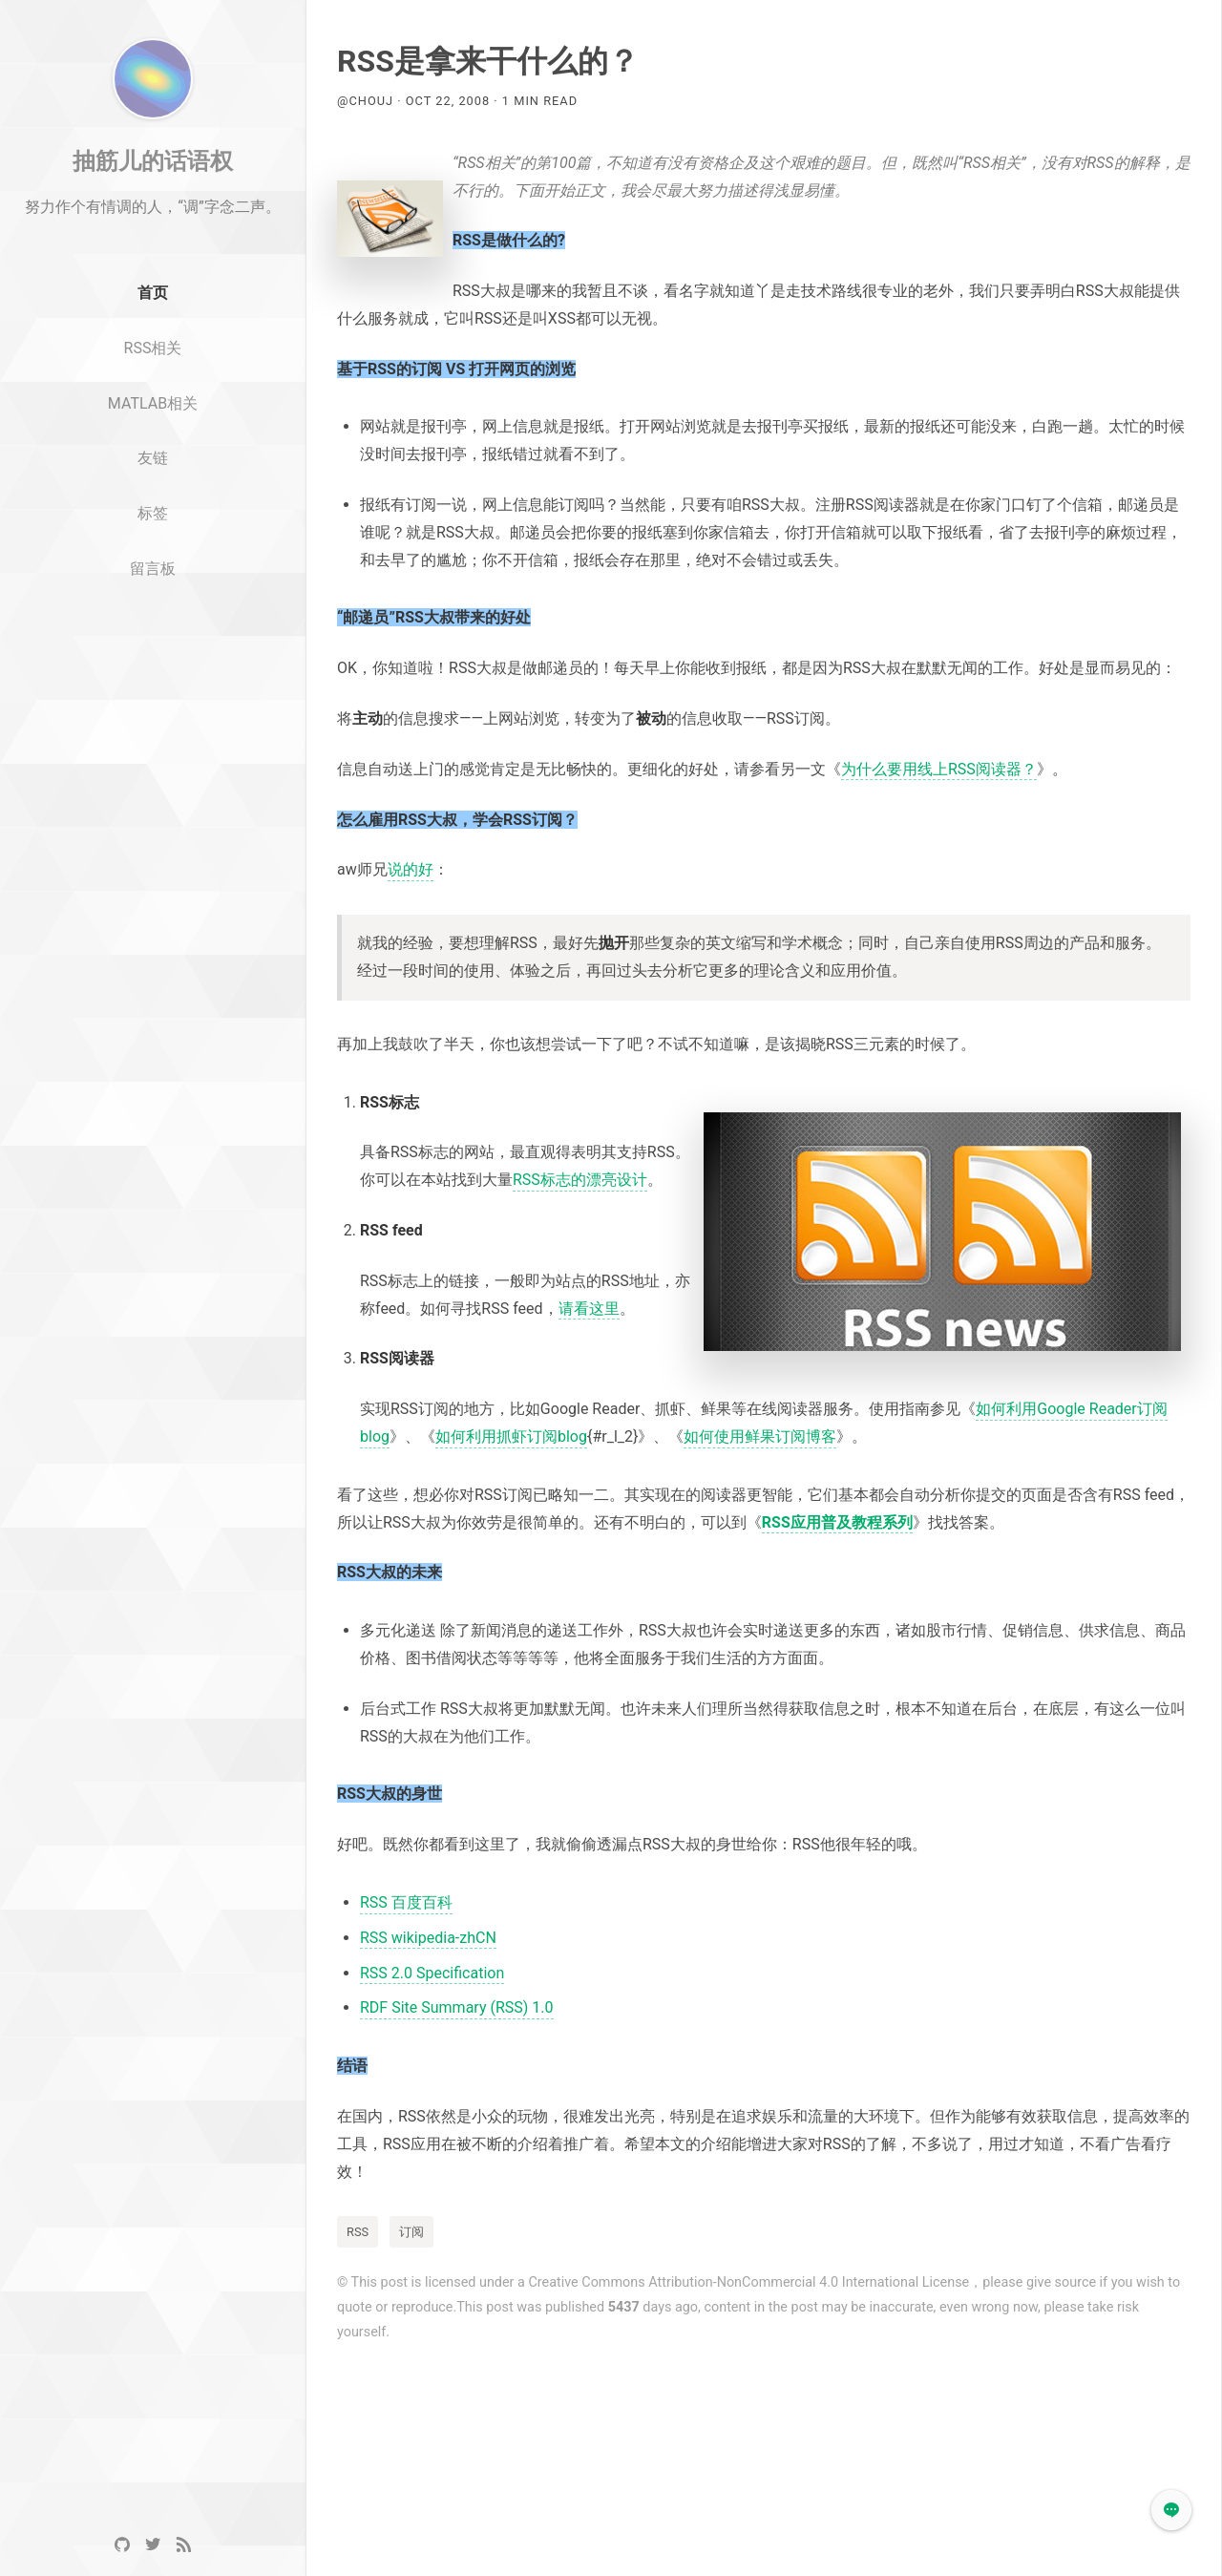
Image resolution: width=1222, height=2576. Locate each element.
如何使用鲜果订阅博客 (760, 1436)
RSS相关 (153, 419)
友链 (152, 529)
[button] (1171, 2510)
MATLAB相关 (153, 474)
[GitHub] (122, 2545)
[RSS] (183, 2545)
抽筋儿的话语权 (153, 232)
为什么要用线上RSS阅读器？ (939, 769)
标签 (152, 585)
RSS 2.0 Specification (432, 1973)
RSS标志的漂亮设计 (580, 1180)
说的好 (410, 869)
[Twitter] (152, 2545)
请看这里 (589, 1308)
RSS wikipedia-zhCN (428, 1938)
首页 (152, 364)
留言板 (153, 640)
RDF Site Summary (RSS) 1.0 (457, 2007)
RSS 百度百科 (406, 1902)
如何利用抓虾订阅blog (511, 1436)
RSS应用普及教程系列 (837, 1522)
